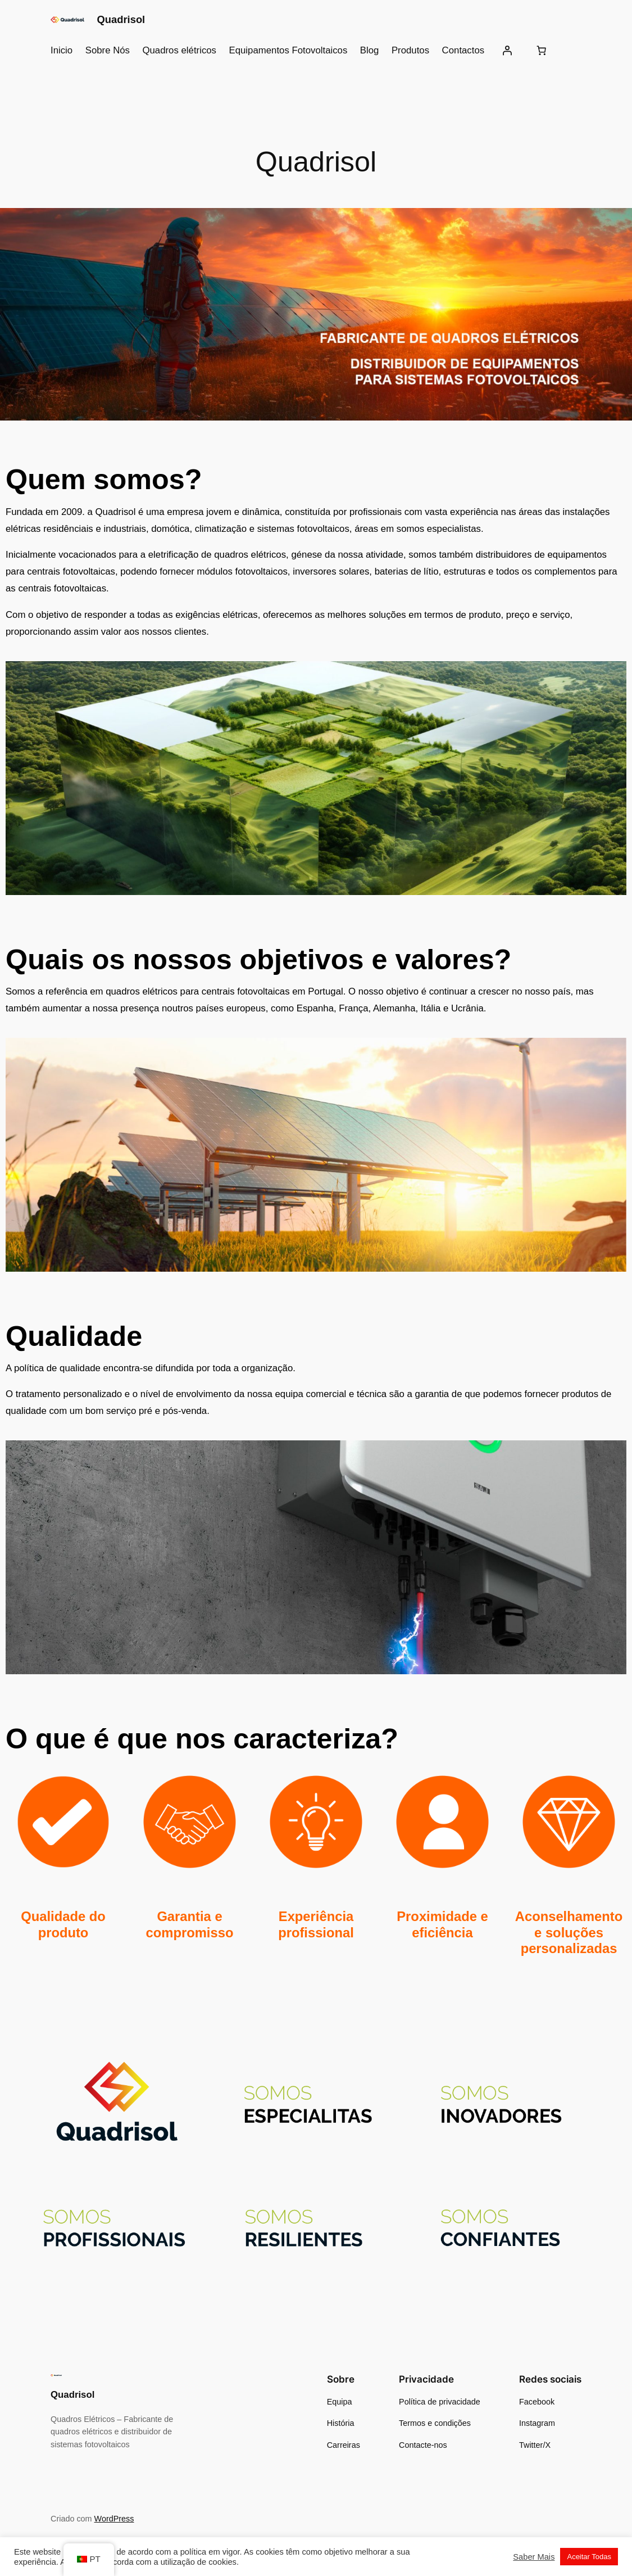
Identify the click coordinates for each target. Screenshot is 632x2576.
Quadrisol (121, 19)
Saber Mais (533, 2556)
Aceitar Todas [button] (589, 2556)
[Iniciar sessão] (507, 50)
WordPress (114, 2518)
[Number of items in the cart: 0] (541, 50)
